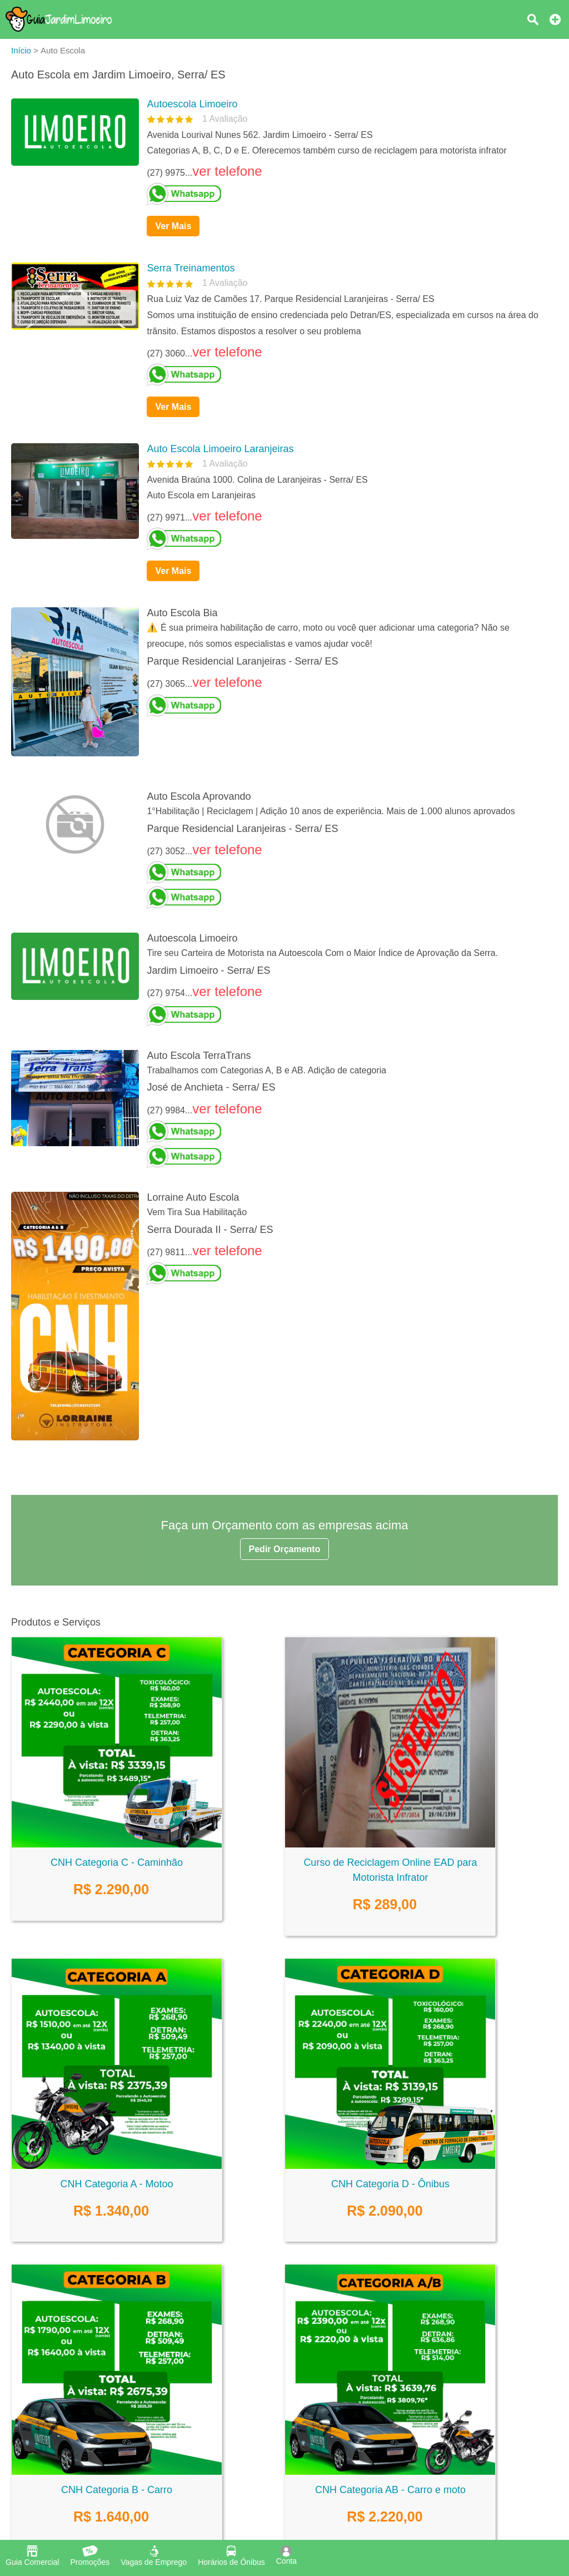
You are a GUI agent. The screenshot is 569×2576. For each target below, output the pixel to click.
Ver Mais (173, 226)
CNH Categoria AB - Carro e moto (390, 2489)
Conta (286, 2555)
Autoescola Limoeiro (192, 104)
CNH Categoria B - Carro (116, 2489)
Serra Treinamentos (190, 268)
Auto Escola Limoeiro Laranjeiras (220, 448)
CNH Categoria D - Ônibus (390, 2183)
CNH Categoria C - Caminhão (117, 1862)
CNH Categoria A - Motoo (116, 2183)
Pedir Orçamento (285, 1549)
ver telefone (227, 171)
